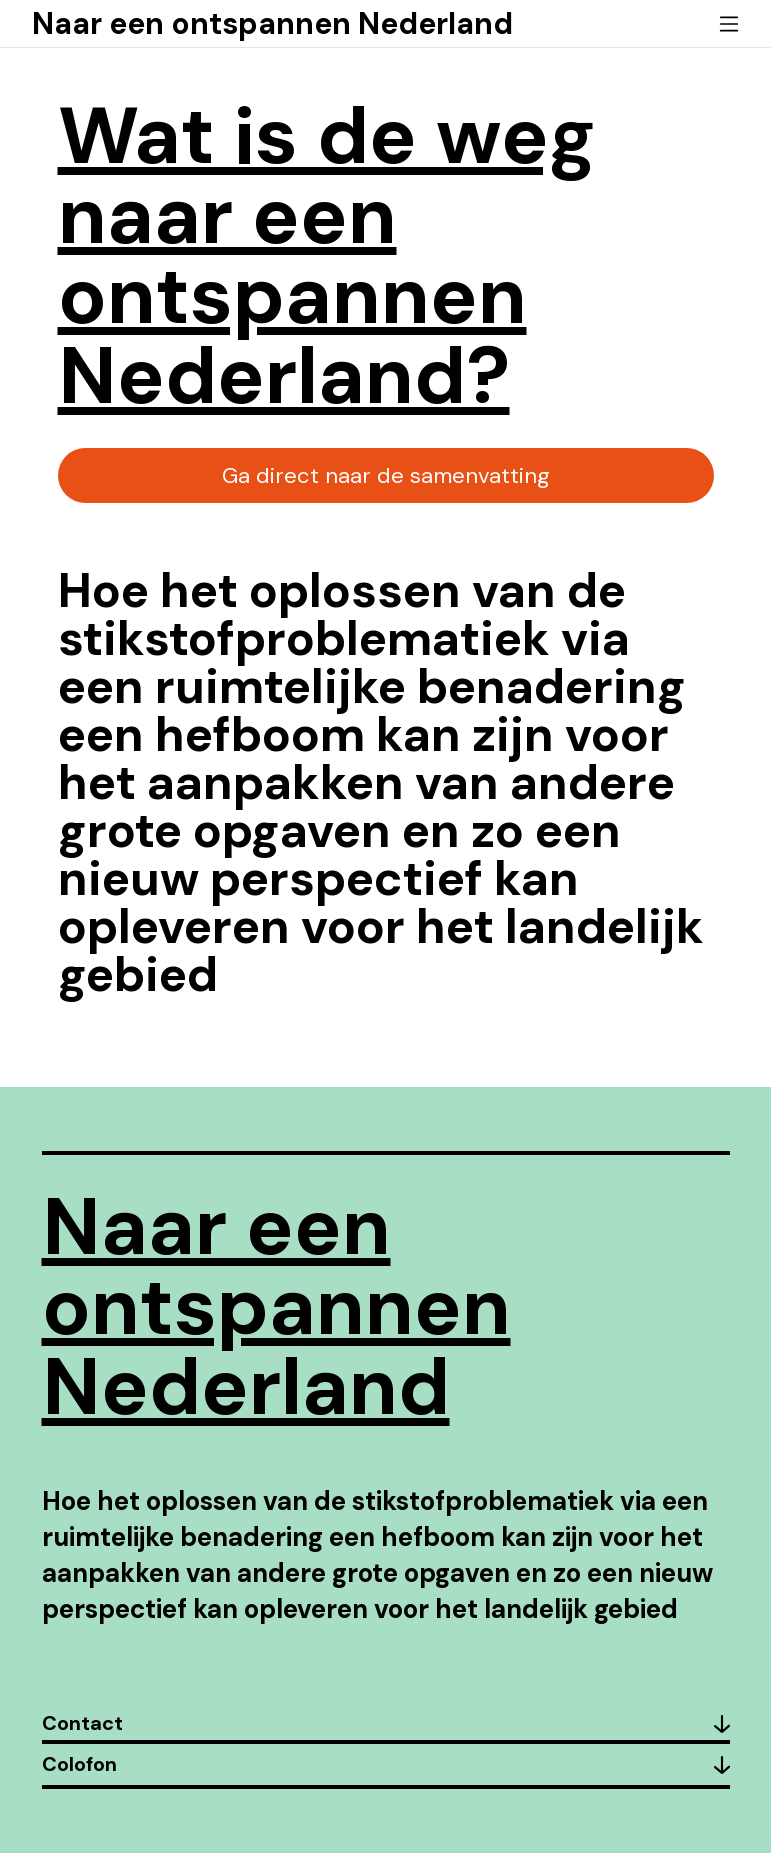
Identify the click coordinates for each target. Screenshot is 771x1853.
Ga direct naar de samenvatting (386, 475)
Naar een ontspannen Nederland (272, 23)
